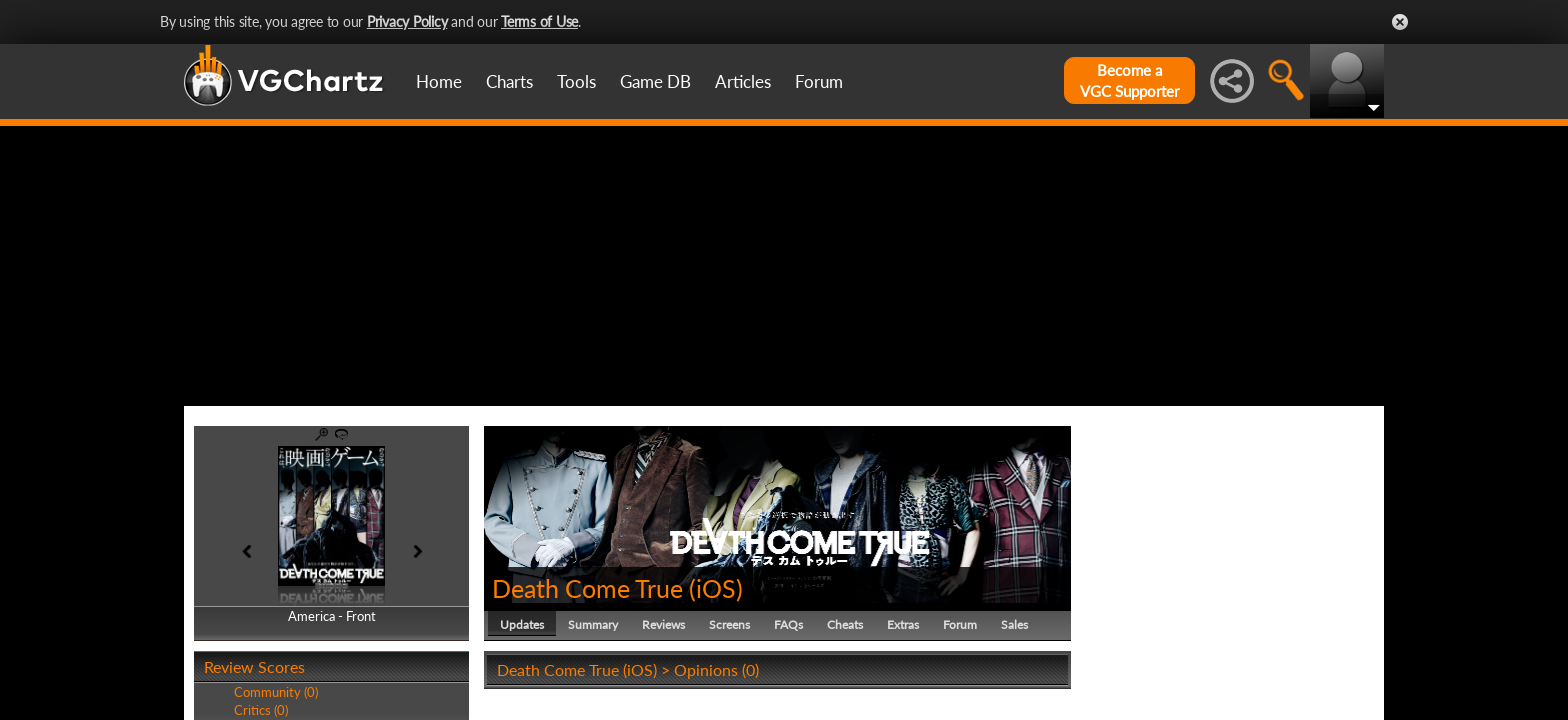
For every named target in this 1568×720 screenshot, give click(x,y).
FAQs (788, 624)
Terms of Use (539, 21)
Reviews (663, 624)
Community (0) (276, 692)
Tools (576, 81)
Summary (593, 624)
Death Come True (587, 588)
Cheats (845, 624)
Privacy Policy (407, 21)
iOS (716, 588)
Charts (509, 81)
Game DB (655, 81)
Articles (743, 81)
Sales (1014, 624)
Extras (903, 624)
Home (439, 81)
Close (1400, 22)
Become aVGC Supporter (1129, 80)
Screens (729, 624)
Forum (819, 81)
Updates (522, 624)
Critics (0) (261, 710)
